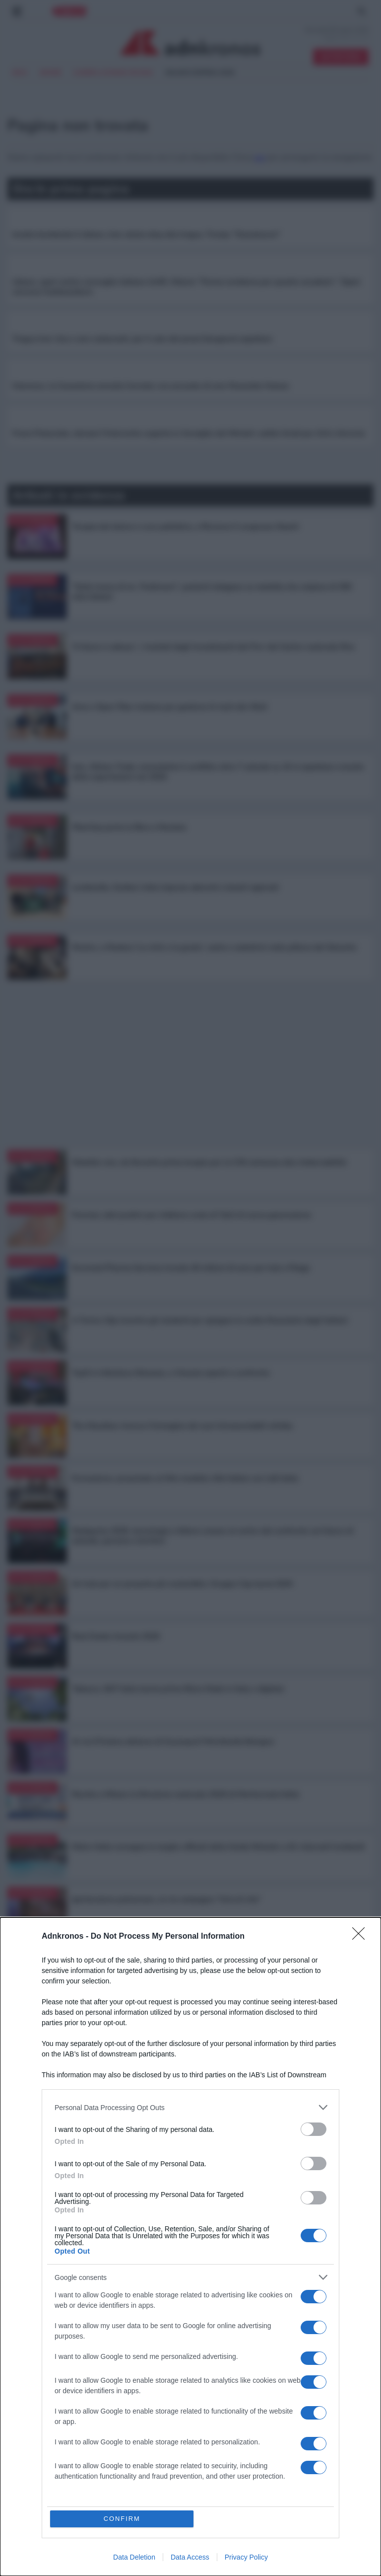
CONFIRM (122, 2518)
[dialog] (190, 2246)
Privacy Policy (246, 2557)
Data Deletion (134, 2557)
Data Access (190, 2557)
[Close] (361, 1936)
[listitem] (190, 2107)
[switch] (313, 2129)
